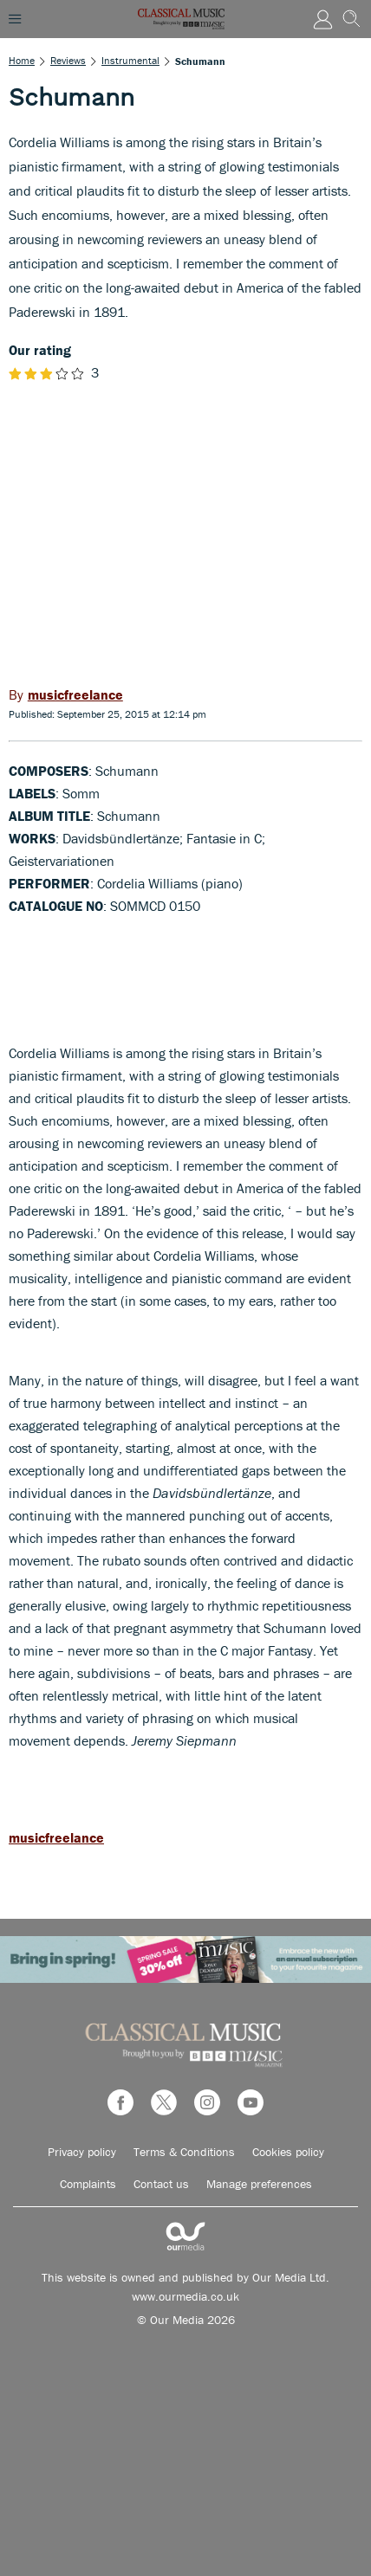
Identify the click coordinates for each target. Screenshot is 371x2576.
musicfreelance (56, 1837)
